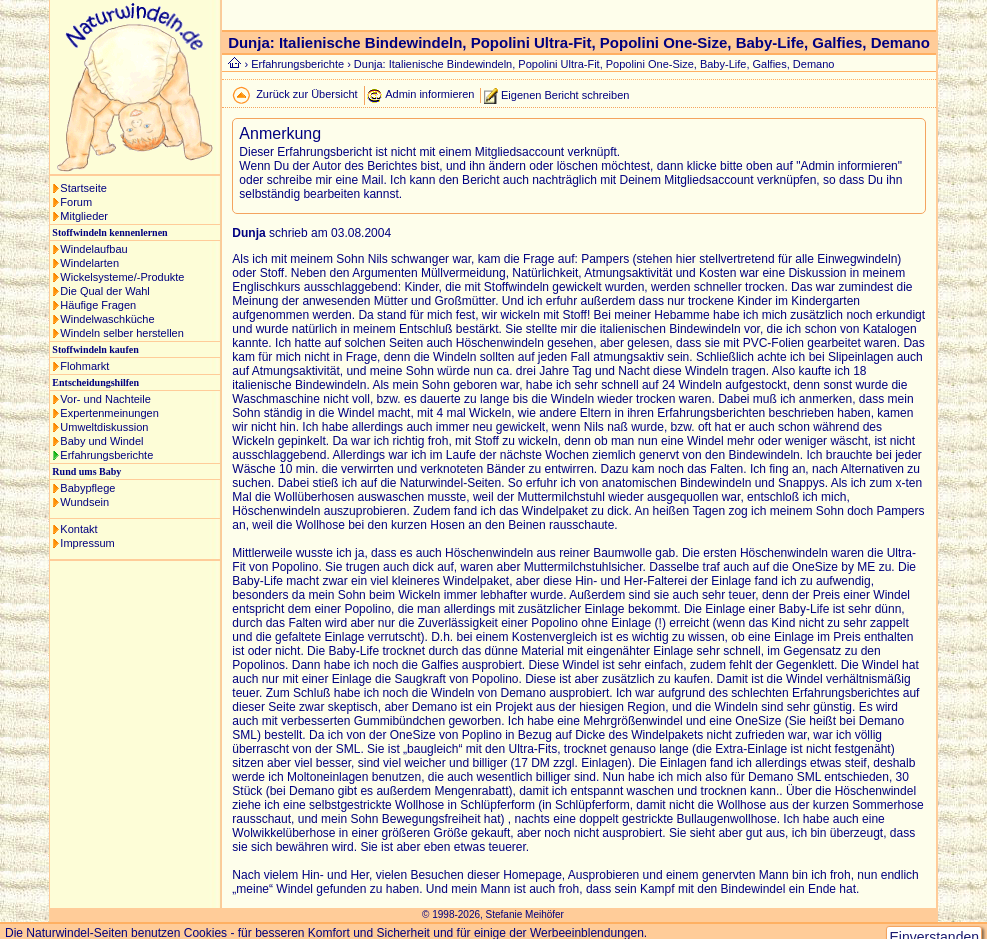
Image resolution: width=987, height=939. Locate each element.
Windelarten (89, 263)
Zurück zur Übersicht (306, 94)
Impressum (87, 543)
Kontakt (78, 529)
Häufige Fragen (98, 305)
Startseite (83, 188)
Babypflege (87, 488)
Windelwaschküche (107, 319)
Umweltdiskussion (104, 427)
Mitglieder (84, 216)
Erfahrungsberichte (106, 455)
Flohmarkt (84, 366)
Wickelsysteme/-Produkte (122, 277)
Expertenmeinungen (109, 413)
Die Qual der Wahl (104, 291)
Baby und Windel (101, 441)
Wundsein (84, 502)
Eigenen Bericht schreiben (565, 94)
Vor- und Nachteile (105, 399)
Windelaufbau (93, 249)
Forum (76, 202)
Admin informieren (429, 94)
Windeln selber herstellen (122, 333)
